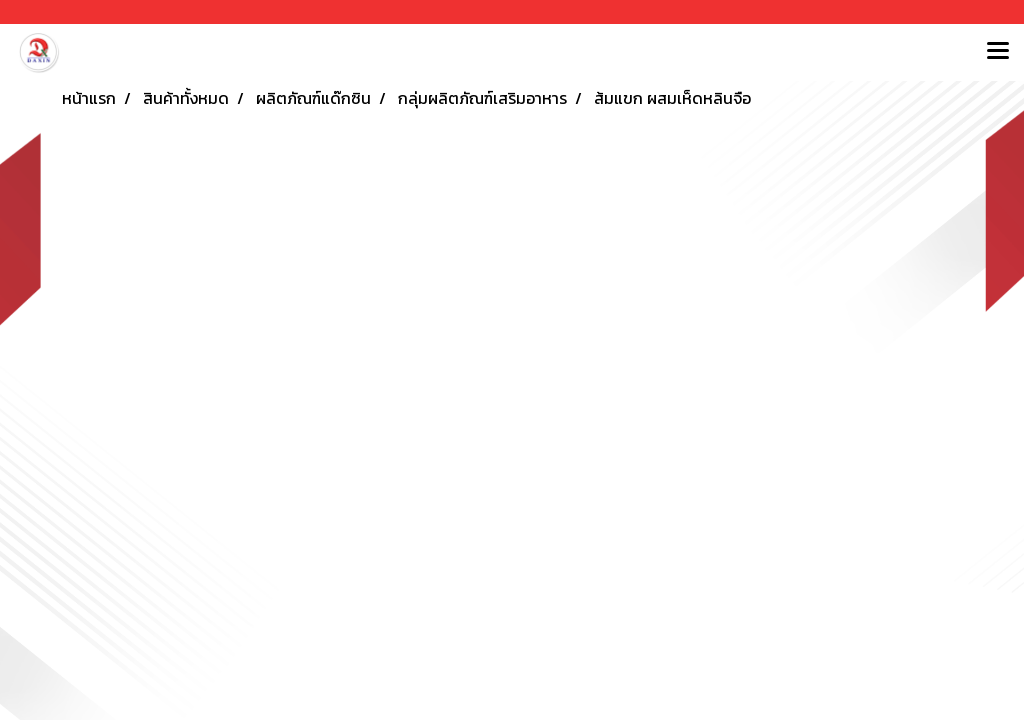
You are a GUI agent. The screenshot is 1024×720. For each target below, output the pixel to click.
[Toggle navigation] (998, 52)
